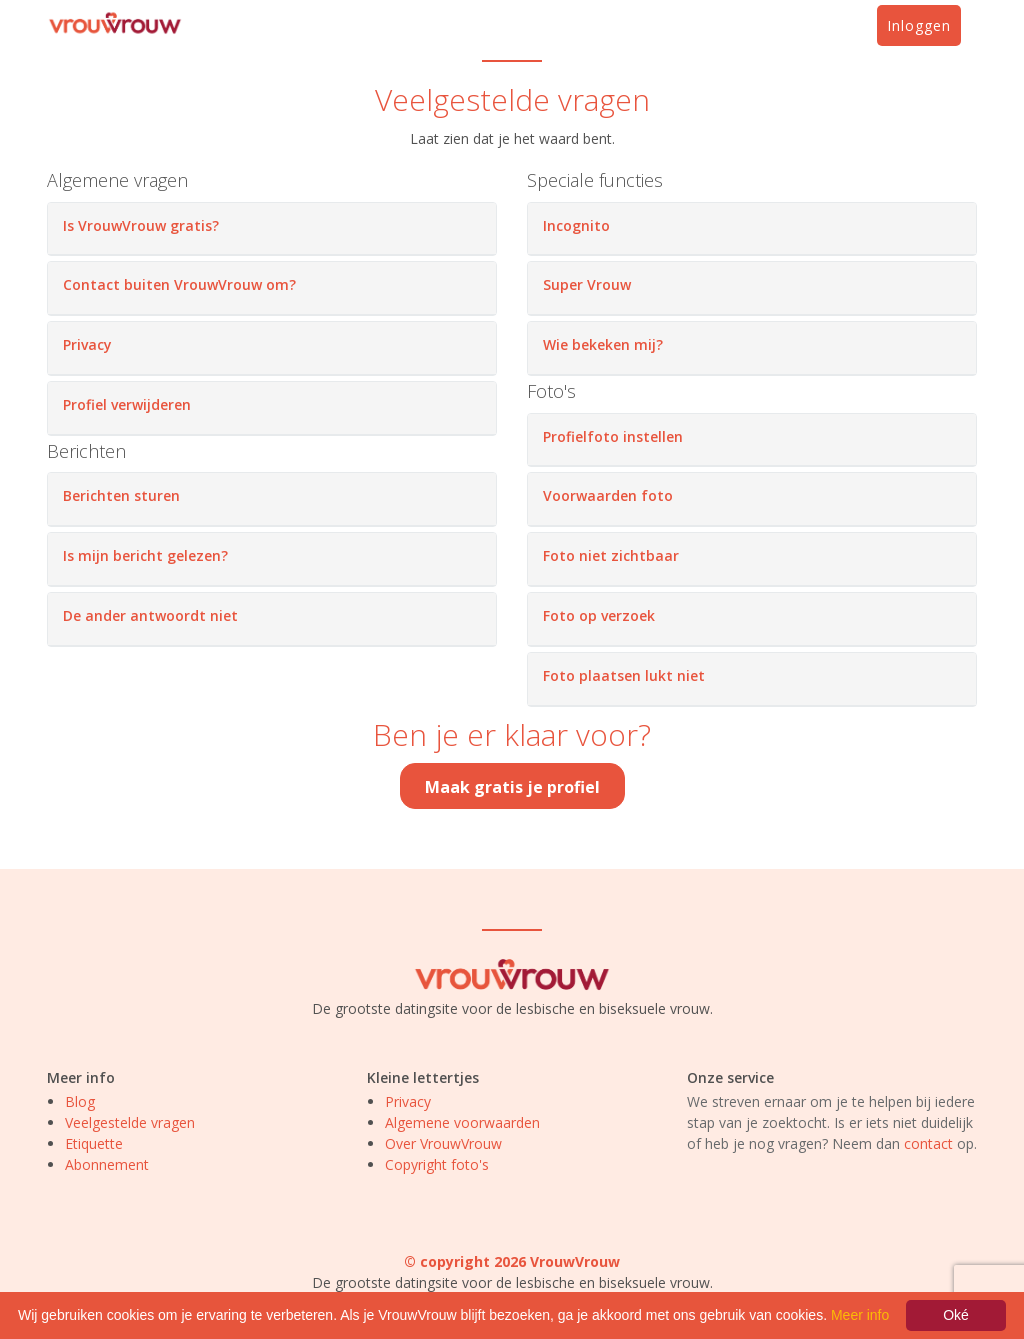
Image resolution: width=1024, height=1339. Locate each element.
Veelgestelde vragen (130, 1122)
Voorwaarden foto (608, 495)
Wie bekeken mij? (603, 344)
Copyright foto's (437, 1164)
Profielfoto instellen (613, 436)
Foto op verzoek (599, 615)
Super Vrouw (587, 284)
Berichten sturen (121, 495)
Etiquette (94, 1143)
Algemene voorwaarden (462, 1122)
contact (928, 1143)
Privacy (87, 344)
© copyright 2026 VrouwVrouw (512, 1261)
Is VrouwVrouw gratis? (141, 225)
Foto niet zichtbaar (611, 555)
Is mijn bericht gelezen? (145, 555)
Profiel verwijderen (127, 404)
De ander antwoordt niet (150, 615)
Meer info (860, 1315)
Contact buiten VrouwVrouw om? (179, 284)
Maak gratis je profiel (512, 787)
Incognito (576, 225)
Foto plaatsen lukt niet (624, 675)
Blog (80, 1101)
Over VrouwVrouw (443, 1143)
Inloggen (919, 25)
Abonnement (107, 1164)
